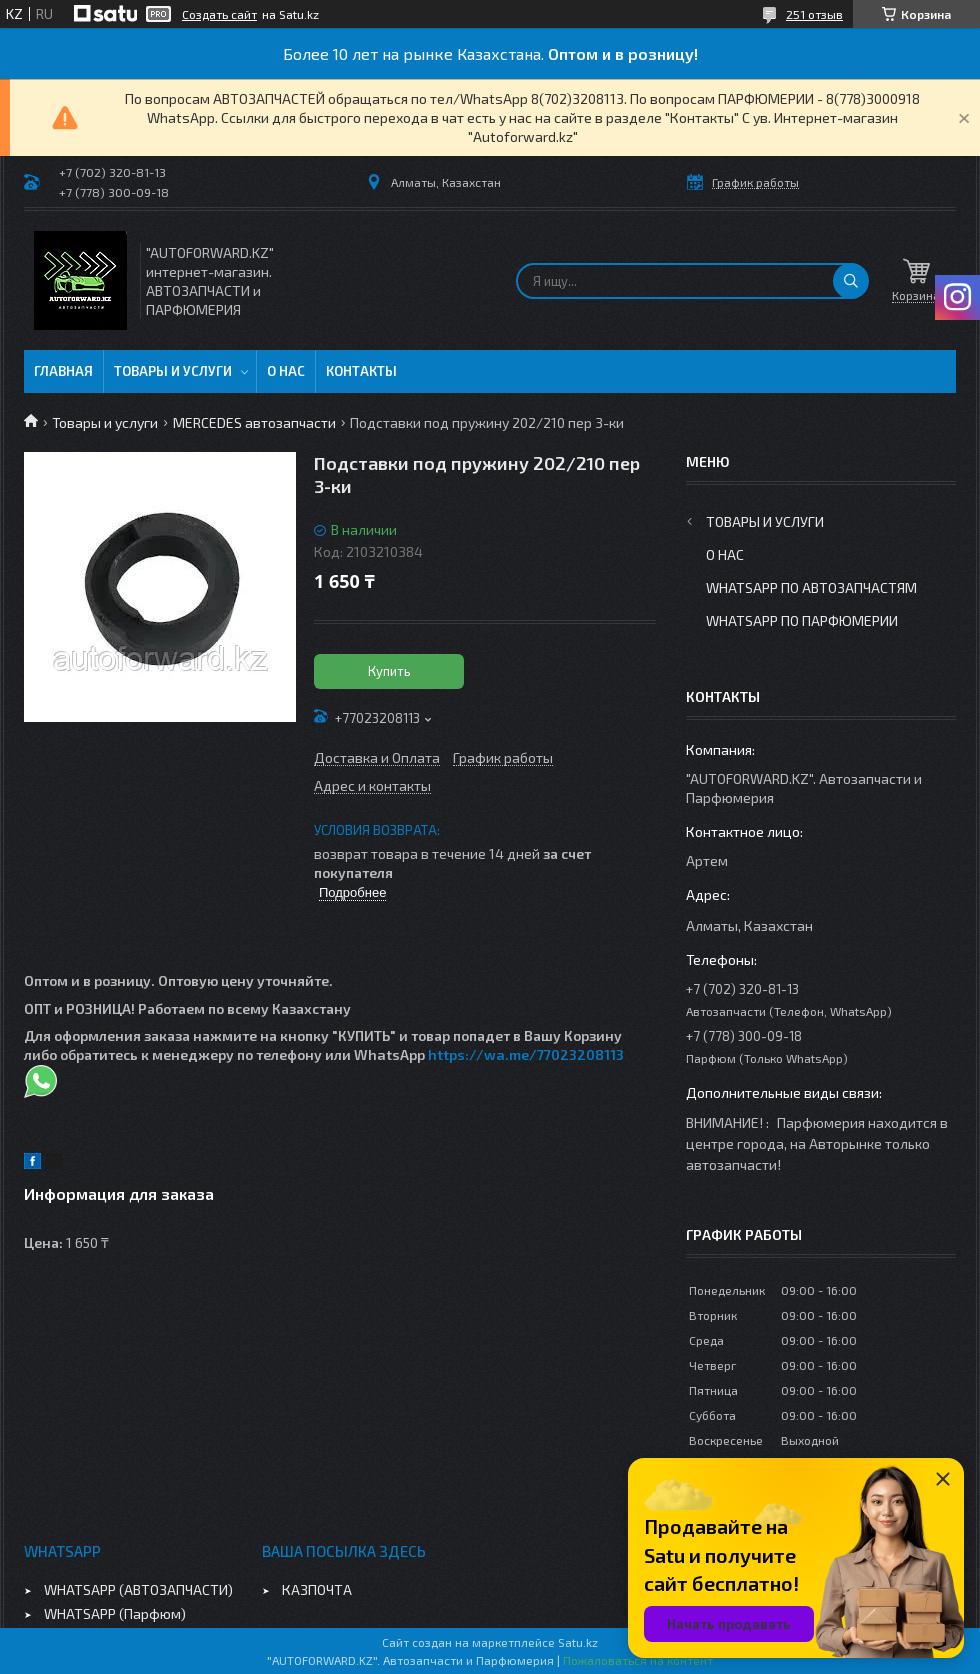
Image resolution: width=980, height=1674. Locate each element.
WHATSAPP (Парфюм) (115, 1613)
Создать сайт (219, 14)
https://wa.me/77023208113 (526, 1054)
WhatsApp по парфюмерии (802, 620)
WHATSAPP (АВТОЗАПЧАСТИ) (138, 1589)
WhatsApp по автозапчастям (811, 587)
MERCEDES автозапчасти (254, 422)
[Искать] (851, 281)
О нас (286, 371)
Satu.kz (578, 1642)
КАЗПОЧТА (317, 1589)
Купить (389, 671)
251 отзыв (814, 14)
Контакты (361, 371)
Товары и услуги (173, 371)
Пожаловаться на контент (638, 1660)
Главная (63, 371)
